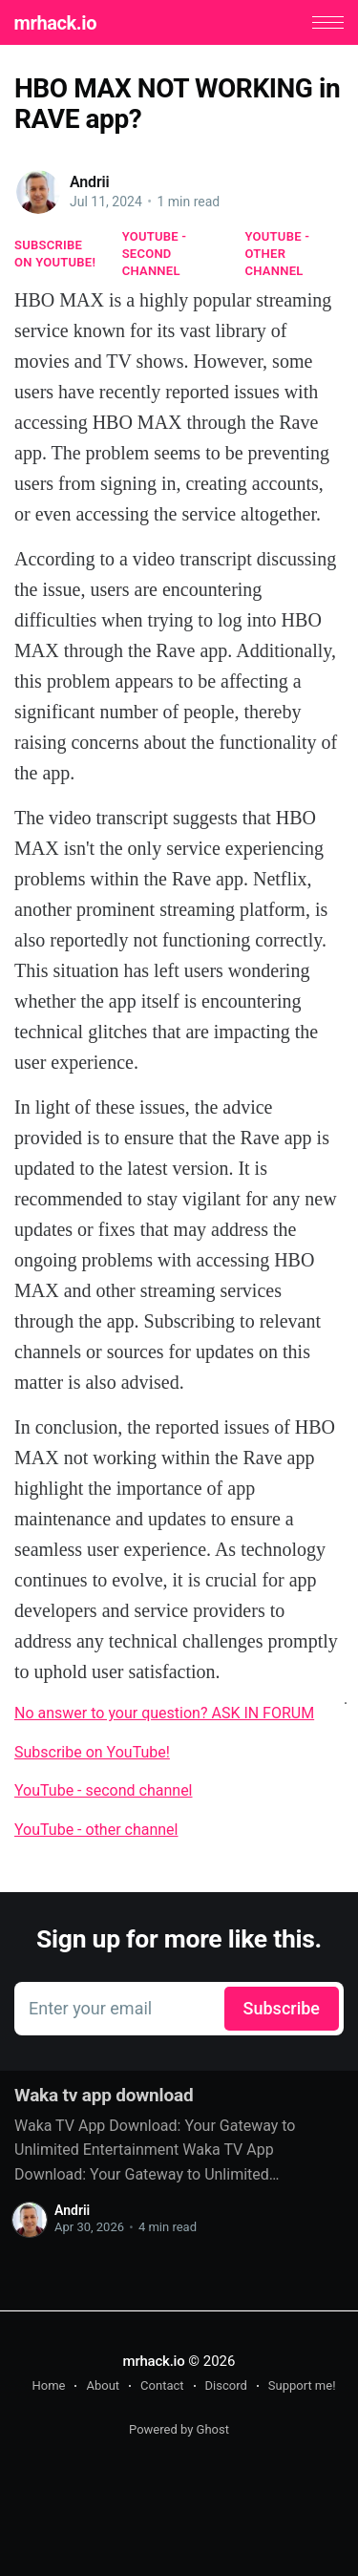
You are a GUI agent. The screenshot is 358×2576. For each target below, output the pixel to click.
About (102, 2385)
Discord (226, 2385)
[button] (328, 22)
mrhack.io (55, 22)
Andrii (90, 182)
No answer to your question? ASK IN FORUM (164, 1713)
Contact (161, 2385)
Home (48, 2385)
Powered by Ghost (179, 2429)
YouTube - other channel (277, 253)
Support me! (302, 2385)
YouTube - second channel (154, 253)
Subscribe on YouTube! (54, 253)
